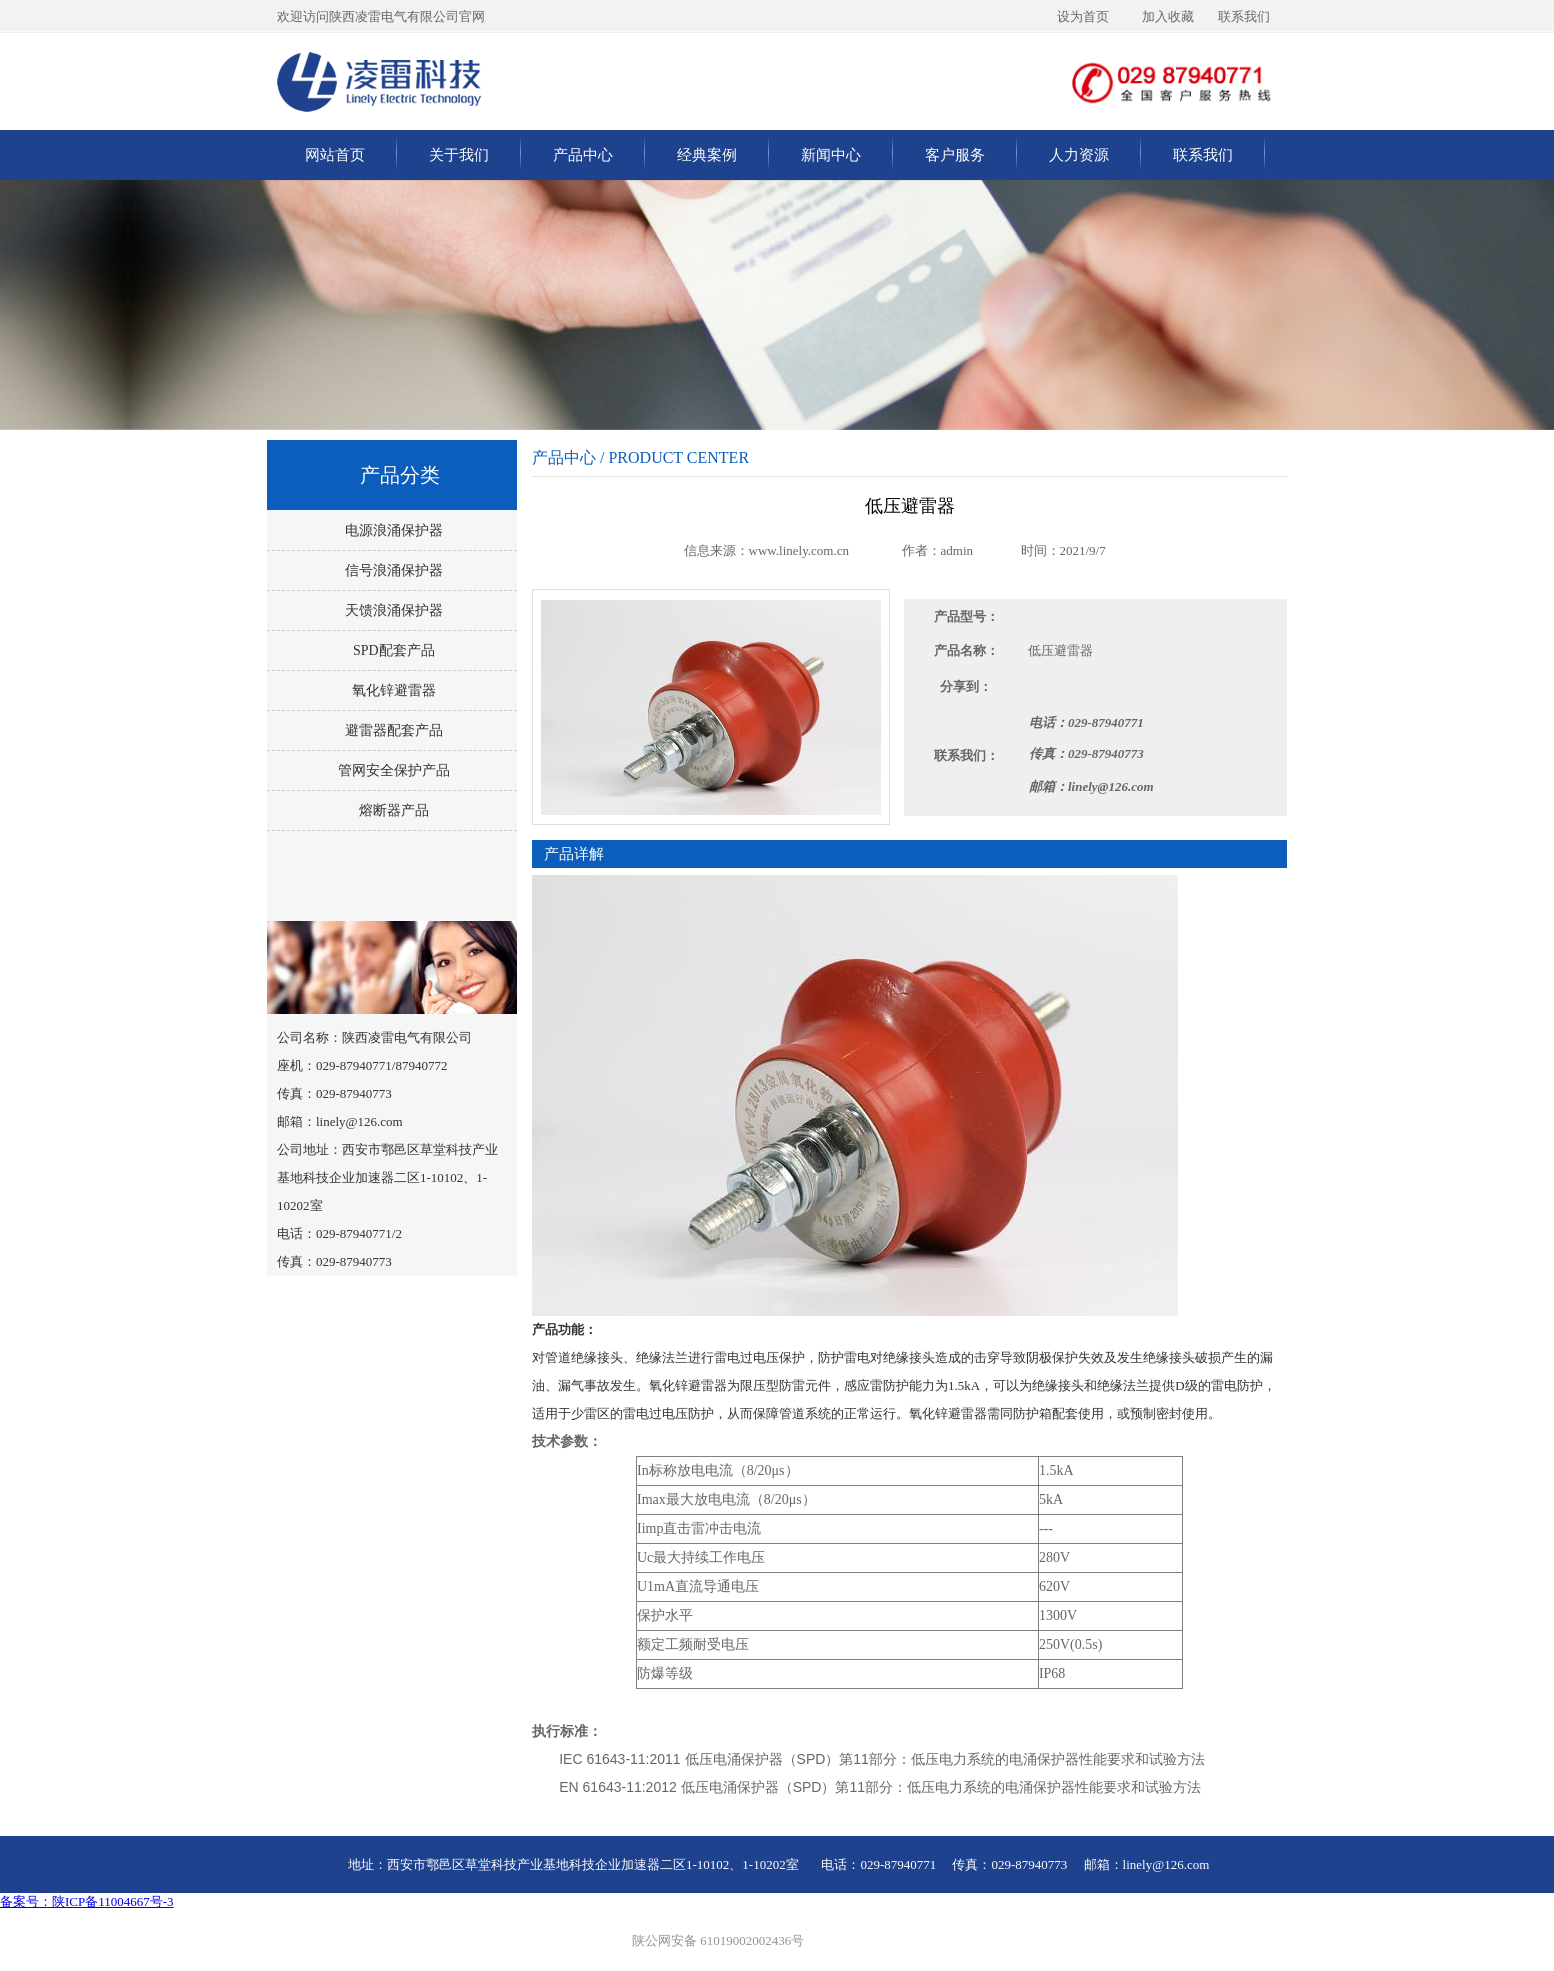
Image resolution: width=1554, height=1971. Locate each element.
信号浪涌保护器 (392, 570)
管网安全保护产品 (392, 770)
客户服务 (955, 155)
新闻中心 (831, 155)
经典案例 (707, 155)
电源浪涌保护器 (392, 530)
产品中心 (583, 155)
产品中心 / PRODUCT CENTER (640, 457)
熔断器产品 (392, 810)
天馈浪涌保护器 (392, 610)
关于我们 (459, 155)
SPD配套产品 (391, 650)
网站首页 (335, 155)
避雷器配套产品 (392, 730)
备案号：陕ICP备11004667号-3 (87, 1901)
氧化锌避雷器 (392, 690)
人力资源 (1079, 155)
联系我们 (1203, 155)
